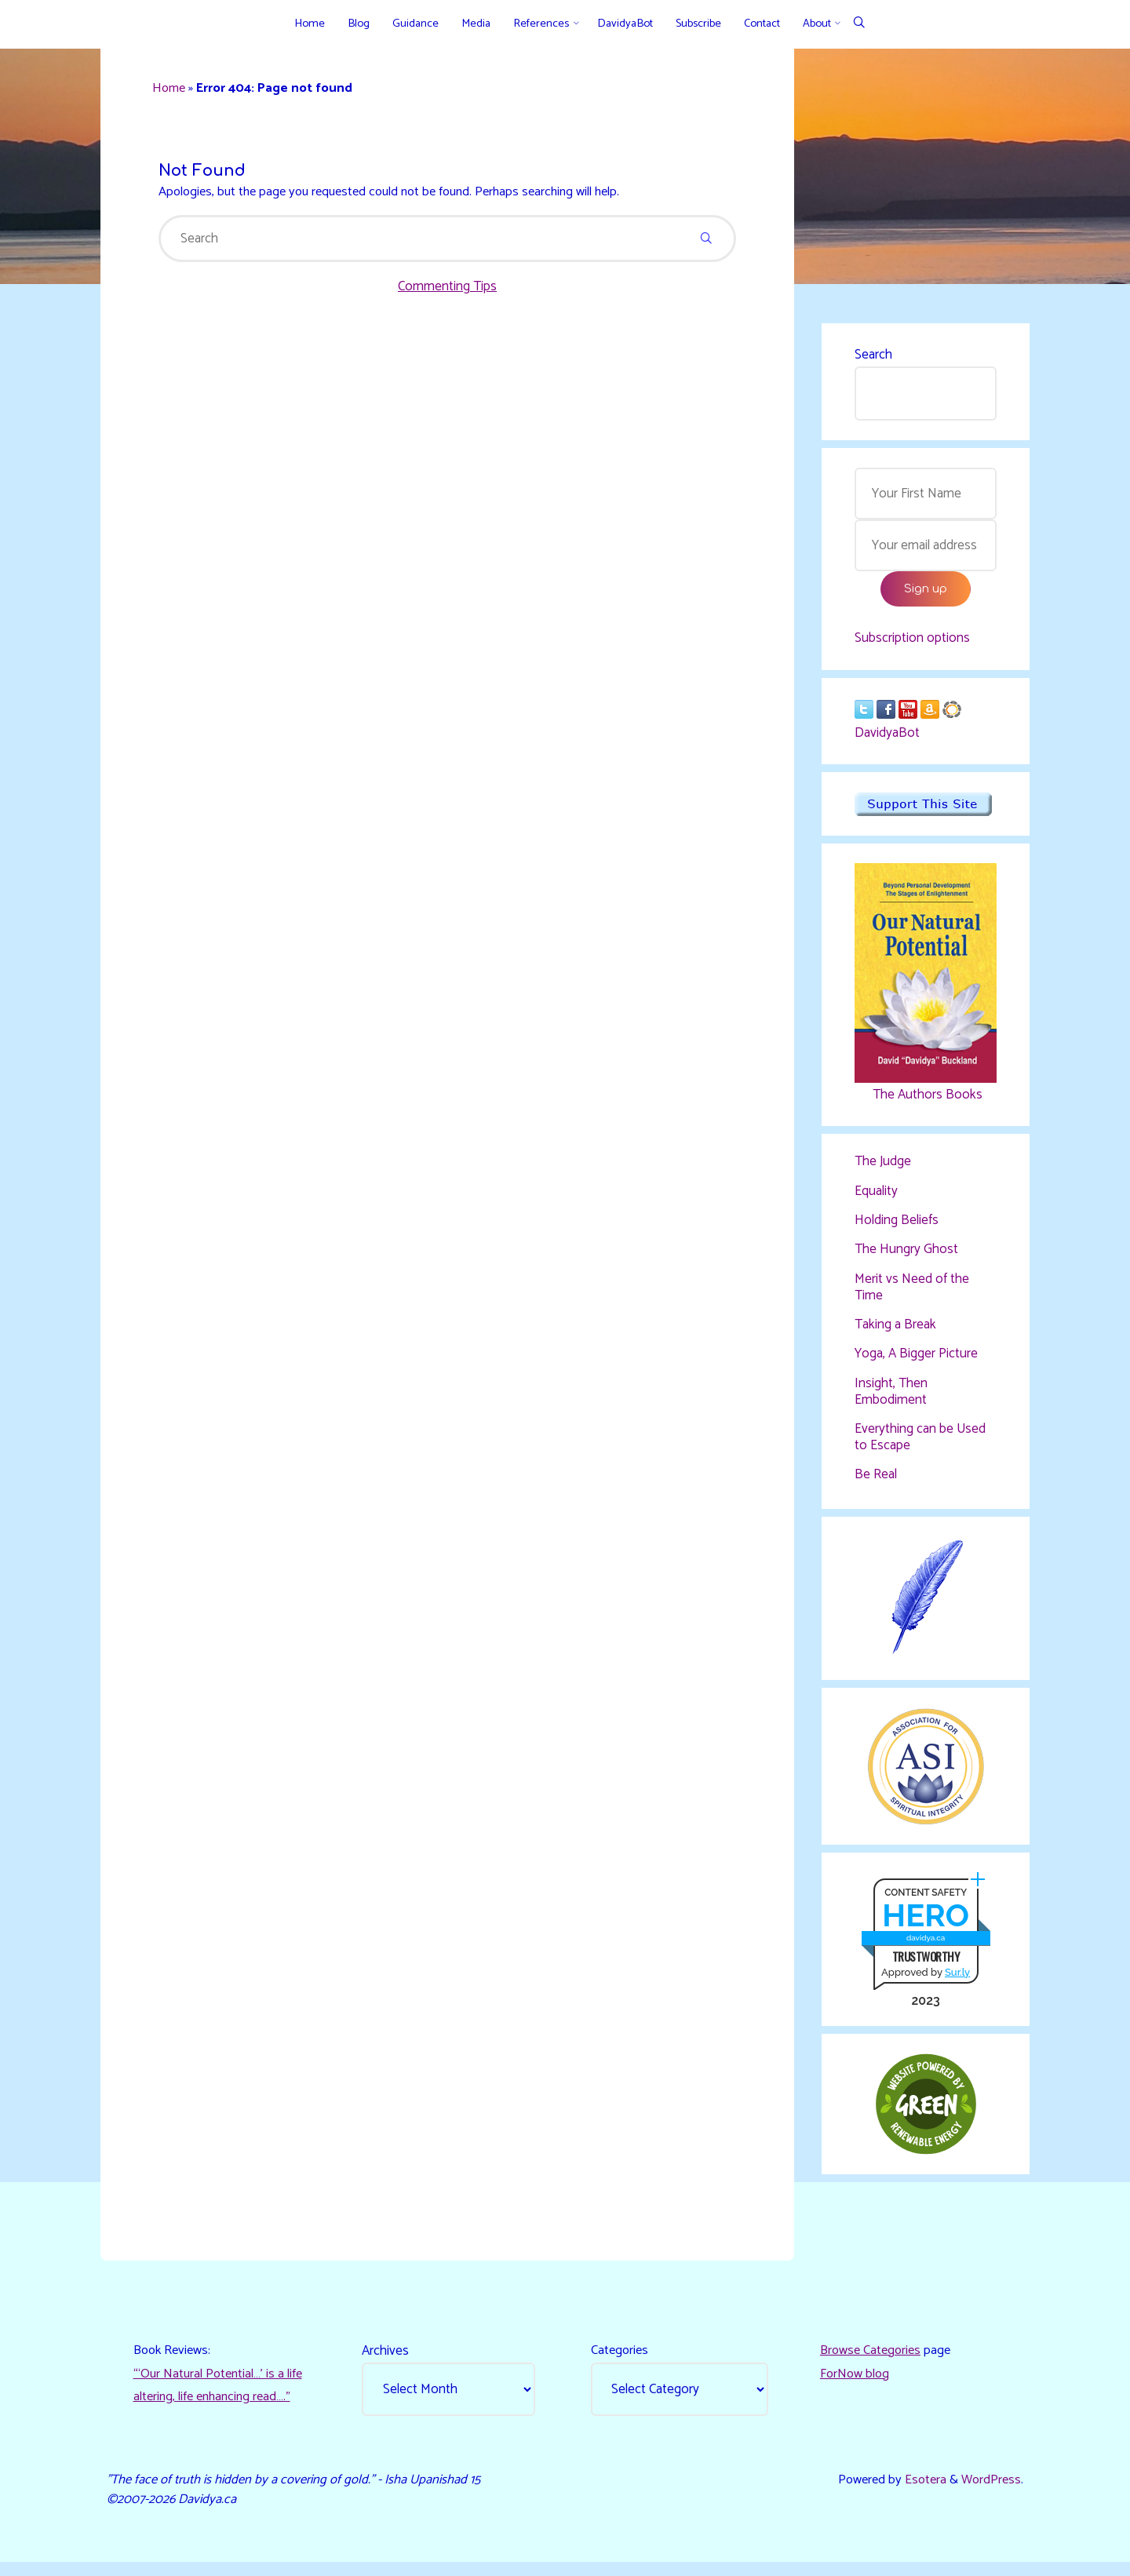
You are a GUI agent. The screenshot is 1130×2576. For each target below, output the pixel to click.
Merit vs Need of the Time (912, 1292)
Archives (386, 2361)
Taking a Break (895, 1330)
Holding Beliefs (897, 1226)
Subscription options (912, 643)
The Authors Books (925, 1099)
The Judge (883, 1168)
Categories (621, 2361)
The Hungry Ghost (906, 1255)
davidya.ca (925, 1945)
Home (172, 90)
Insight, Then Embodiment (891, 1397)
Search (873, 356)
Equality (876, 1197)
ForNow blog (855, 2385)
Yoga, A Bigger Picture (916, 1359)
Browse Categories (872, 2361)
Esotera (920, 2492)
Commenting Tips (447, 291)
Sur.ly (956, 1979)
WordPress (989, 2492)
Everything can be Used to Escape (920, 1441)
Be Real (876, 1479)
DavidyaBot (887, 738)
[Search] (859, 24)
